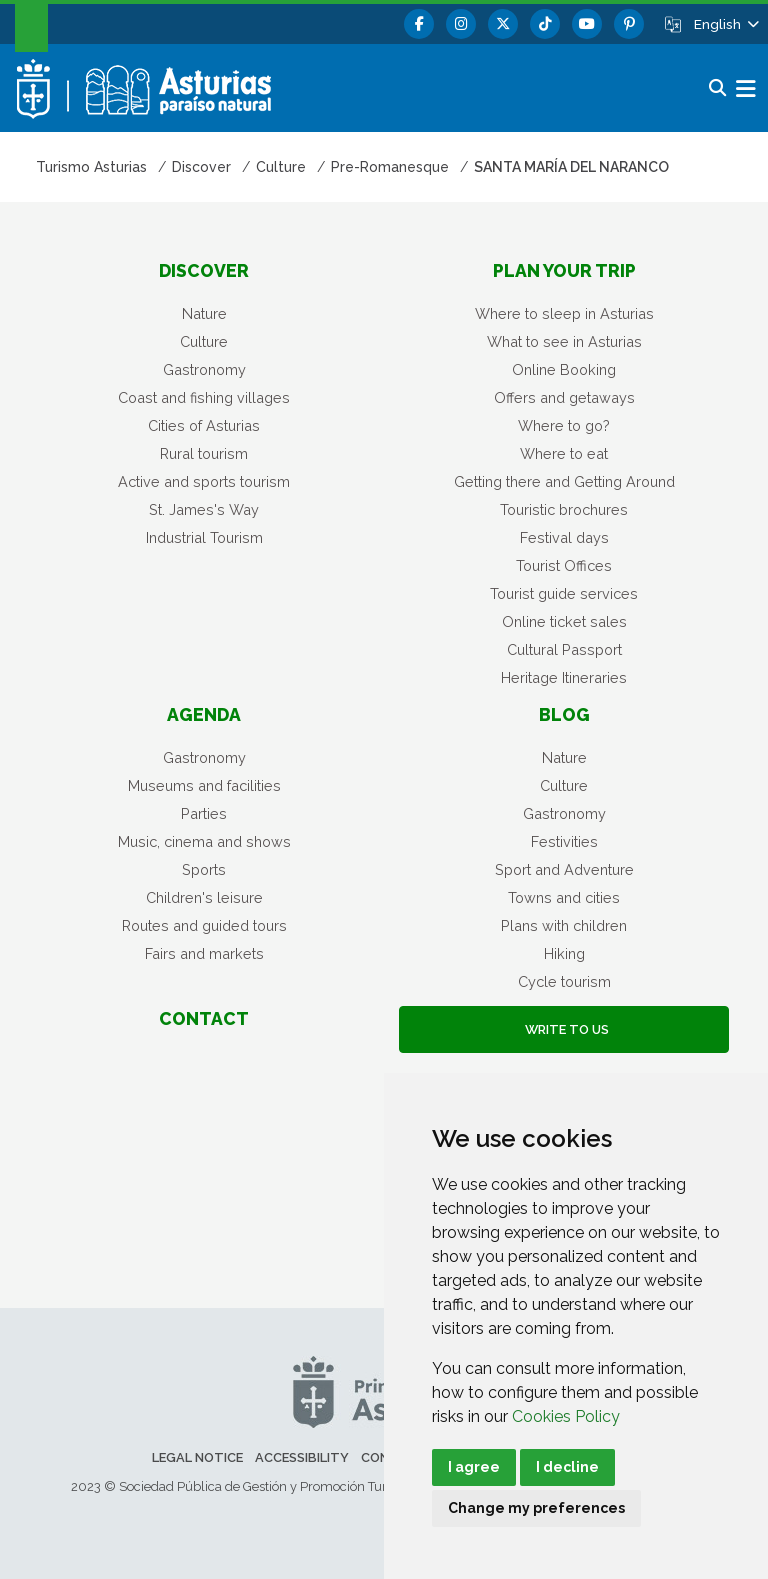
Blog (564, 714)
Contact (204, 1018)
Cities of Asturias (204, 425)
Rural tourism (204, 453)
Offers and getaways (564, 397)
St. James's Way (204, 509)
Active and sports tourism (204, 481)
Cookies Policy (566, 1416)
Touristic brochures (564, 509)
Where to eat (564, 453)
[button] (725, 24)
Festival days (564, 537)
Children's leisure (204, 897)
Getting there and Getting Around (564, 481)
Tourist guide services (564, 593)
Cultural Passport (564, 649)
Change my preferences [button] (536, 1508)
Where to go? (564, 425)
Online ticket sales (564, 621)
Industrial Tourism (204, 537)
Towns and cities (564, 897)
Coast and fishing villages (204, 397)
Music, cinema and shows (204, 841)
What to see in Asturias (564, 341)
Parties (204, 813)
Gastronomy (204, 369)
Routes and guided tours (204, 925)
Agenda (204, 714)
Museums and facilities (204, 785)
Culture (204, 341)
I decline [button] (567, 1467)
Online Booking (564, 369)
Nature (204, 313)
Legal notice (197, 1457)
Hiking (564, 953)
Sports (204, 869)
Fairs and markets (204, 953)
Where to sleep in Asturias (564, 313)
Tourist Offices (564, 565)
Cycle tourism (564, 981)
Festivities (564, 841)
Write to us (564, 1029)
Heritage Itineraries (564, 677)
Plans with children (564, 925)
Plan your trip (564, 270)
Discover (204, 270)
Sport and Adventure (564, 869)
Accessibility (302, 1457)
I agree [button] (474, 1467)
